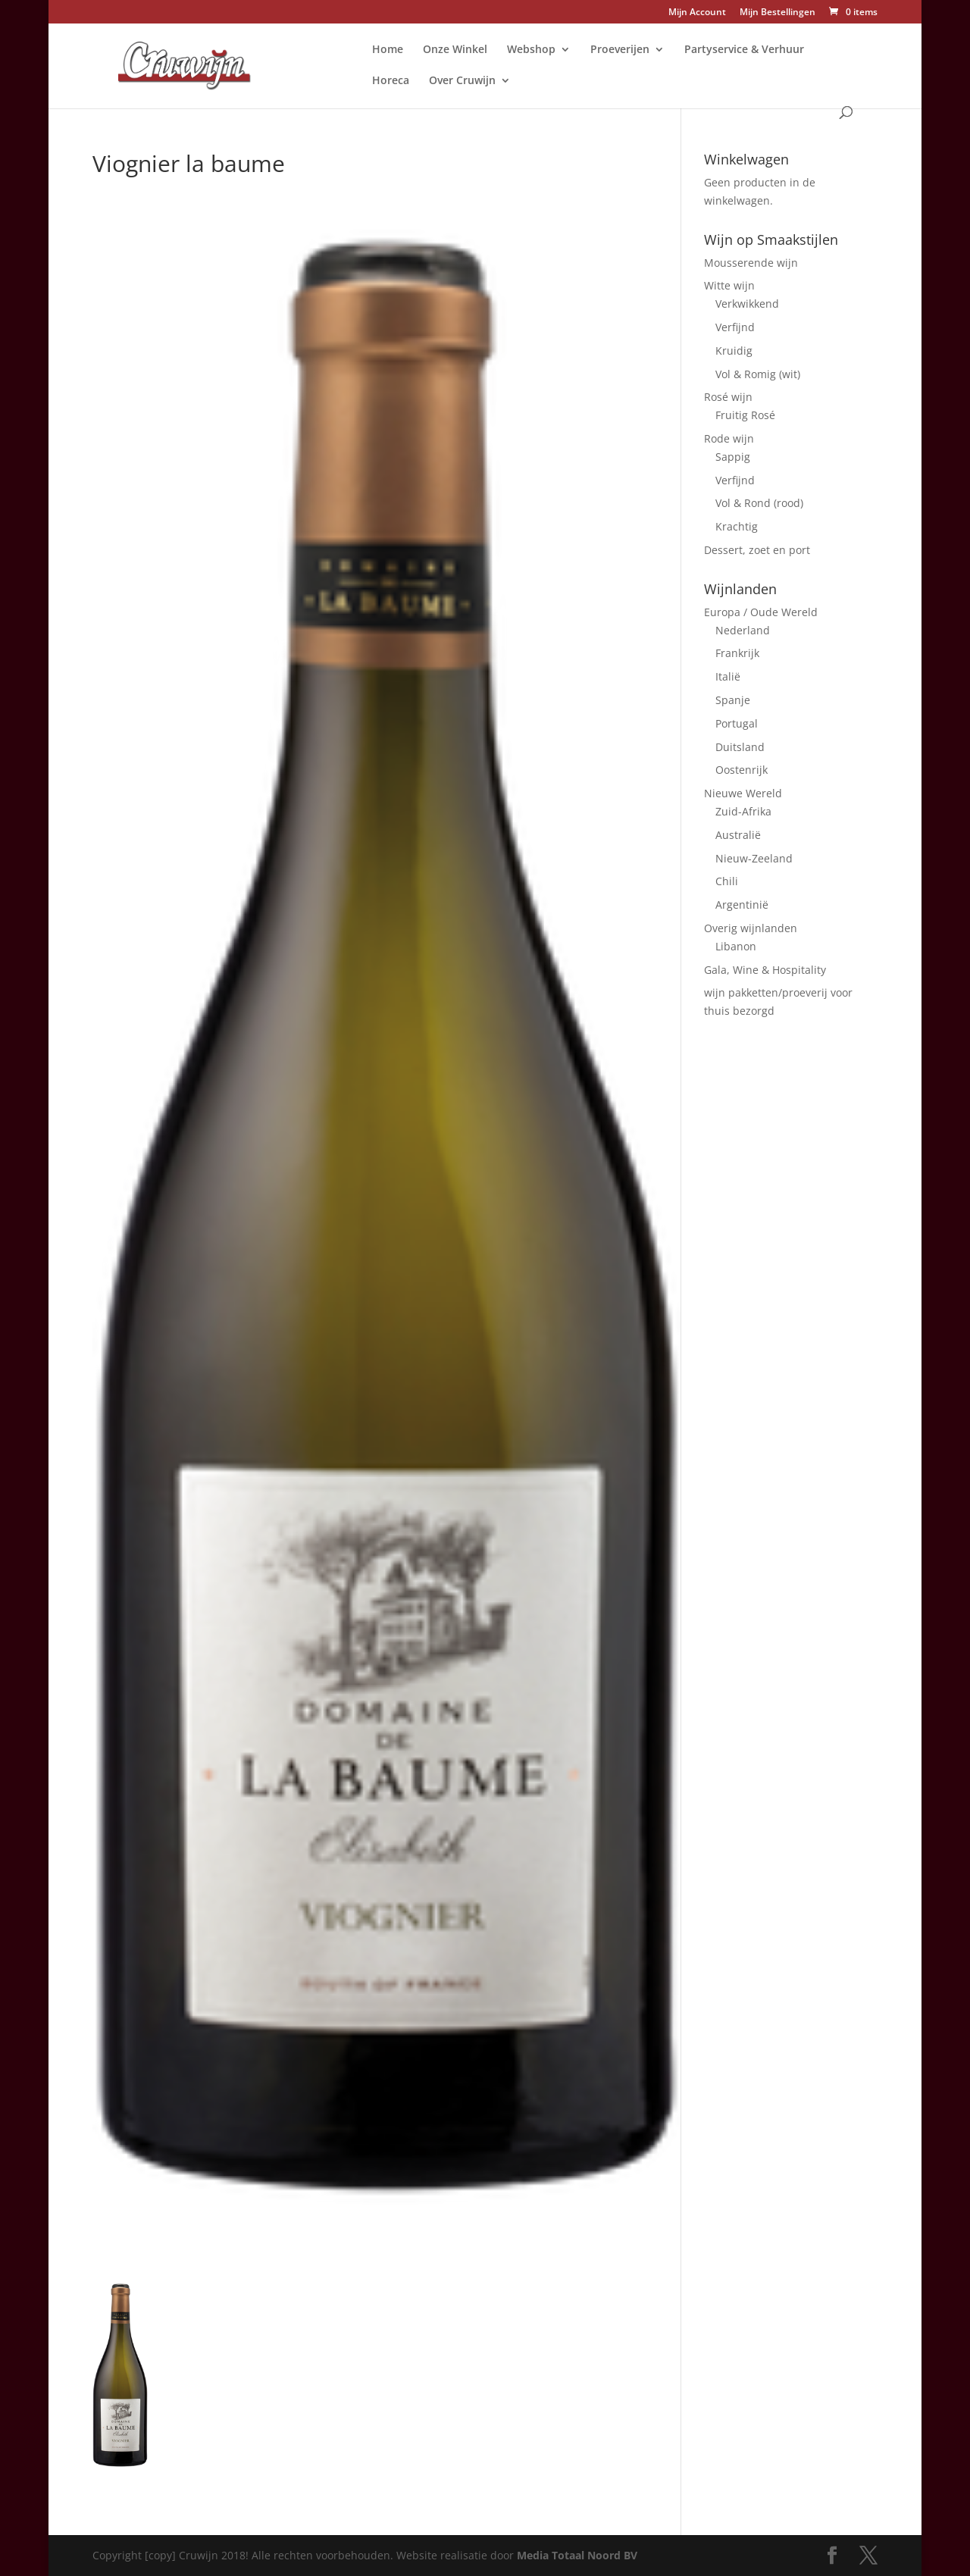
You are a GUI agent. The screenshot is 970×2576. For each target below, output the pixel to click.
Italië (727, 676)
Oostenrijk (741, 769)
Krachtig (736, 526)
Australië (738, 835)
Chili (726, 881)
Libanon (735, 946)
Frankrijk (737, 653)
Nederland (742, 630)
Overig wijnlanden (750, 928)
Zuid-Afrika (743, 811)
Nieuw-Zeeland (754, 858)
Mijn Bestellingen (777, 13)
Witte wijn (729, 285)
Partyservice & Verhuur (744, 50)
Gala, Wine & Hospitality (765, 969)
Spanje (732, 700)
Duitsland (740, 747)
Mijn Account (697, 13)
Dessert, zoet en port (757, 550)
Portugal (736, 723)
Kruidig (734, 350)
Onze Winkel (455, 50)
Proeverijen (619, 50)
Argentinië (741, 904)
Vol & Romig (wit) (757, 374)
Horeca (390, 81)
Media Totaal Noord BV (577, 2555)
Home (387, 50)
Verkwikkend (747, 303)
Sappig (732, 456)
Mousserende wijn (751, 262)
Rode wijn (729, 438)
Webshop (531, 50)
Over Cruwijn (462, 81)
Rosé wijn (728, 397)
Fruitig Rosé (745, 415)
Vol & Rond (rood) (759, 503)
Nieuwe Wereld (743, 793)
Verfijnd (735, 327)
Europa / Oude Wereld (761, 612)
